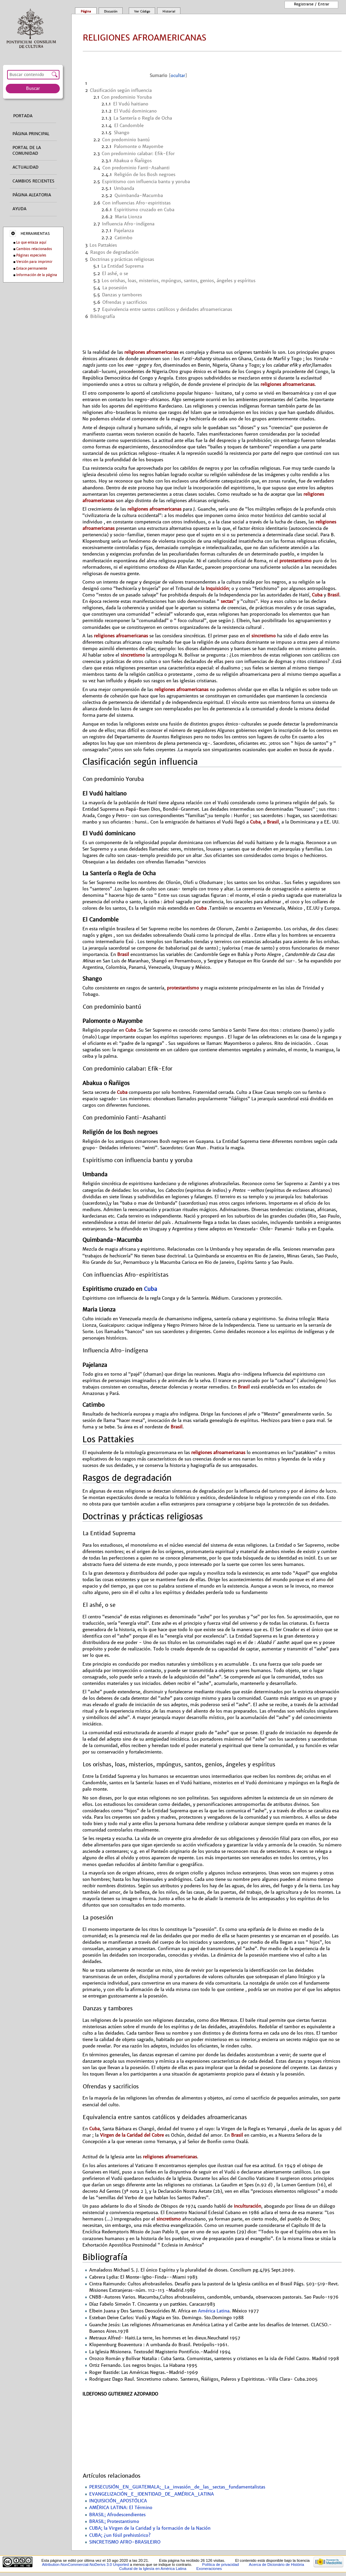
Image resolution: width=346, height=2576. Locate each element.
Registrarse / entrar (311, 4)
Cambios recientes (33, 181)
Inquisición (217, 588)
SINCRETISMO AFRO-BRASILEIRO (124, 2542)
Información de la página (36, 275)
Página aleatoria (32, 195)
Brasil (333, 595)
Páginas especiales (31, 255)
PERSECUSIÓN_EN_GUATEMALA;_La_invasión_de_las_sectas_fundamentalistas (177, 2487)
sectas (226, 601)
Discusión (111, 11)
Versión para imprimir (34, 262)
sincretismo (263, 636)
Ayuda (19, 209)
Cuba (317, 595)
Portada (22, 116)
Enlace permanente (31, 268)
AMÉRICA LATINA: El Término (120, 2507)
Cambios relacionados (34, 249)
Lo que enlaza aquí (31, 242)
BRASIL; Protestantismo (114, 2521)
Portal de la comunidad (27, 150)
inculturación (247, 2206)
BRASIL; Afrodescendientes (117, 2515)
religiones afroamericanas (151, 352)
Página (86, 11)
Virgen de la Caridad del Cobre (132, 2135)
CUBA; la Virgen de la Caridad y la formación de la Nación (150, 2528)
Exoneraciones (209, 2569)
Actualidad (26, 167)
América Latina (213, 2311)
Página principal (31, 134)
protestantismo (295, 561)
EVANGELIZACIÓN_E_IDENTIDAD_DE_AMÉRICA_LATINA (151, 2494)
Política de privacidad (220, 2564)
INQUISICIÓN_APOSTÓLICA (118, 2501)
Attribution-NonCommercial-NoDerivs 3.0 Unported (85, 2564)
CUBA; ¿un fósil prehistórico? (120, 2535)
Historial (169, 11)
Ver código (142, 11)
